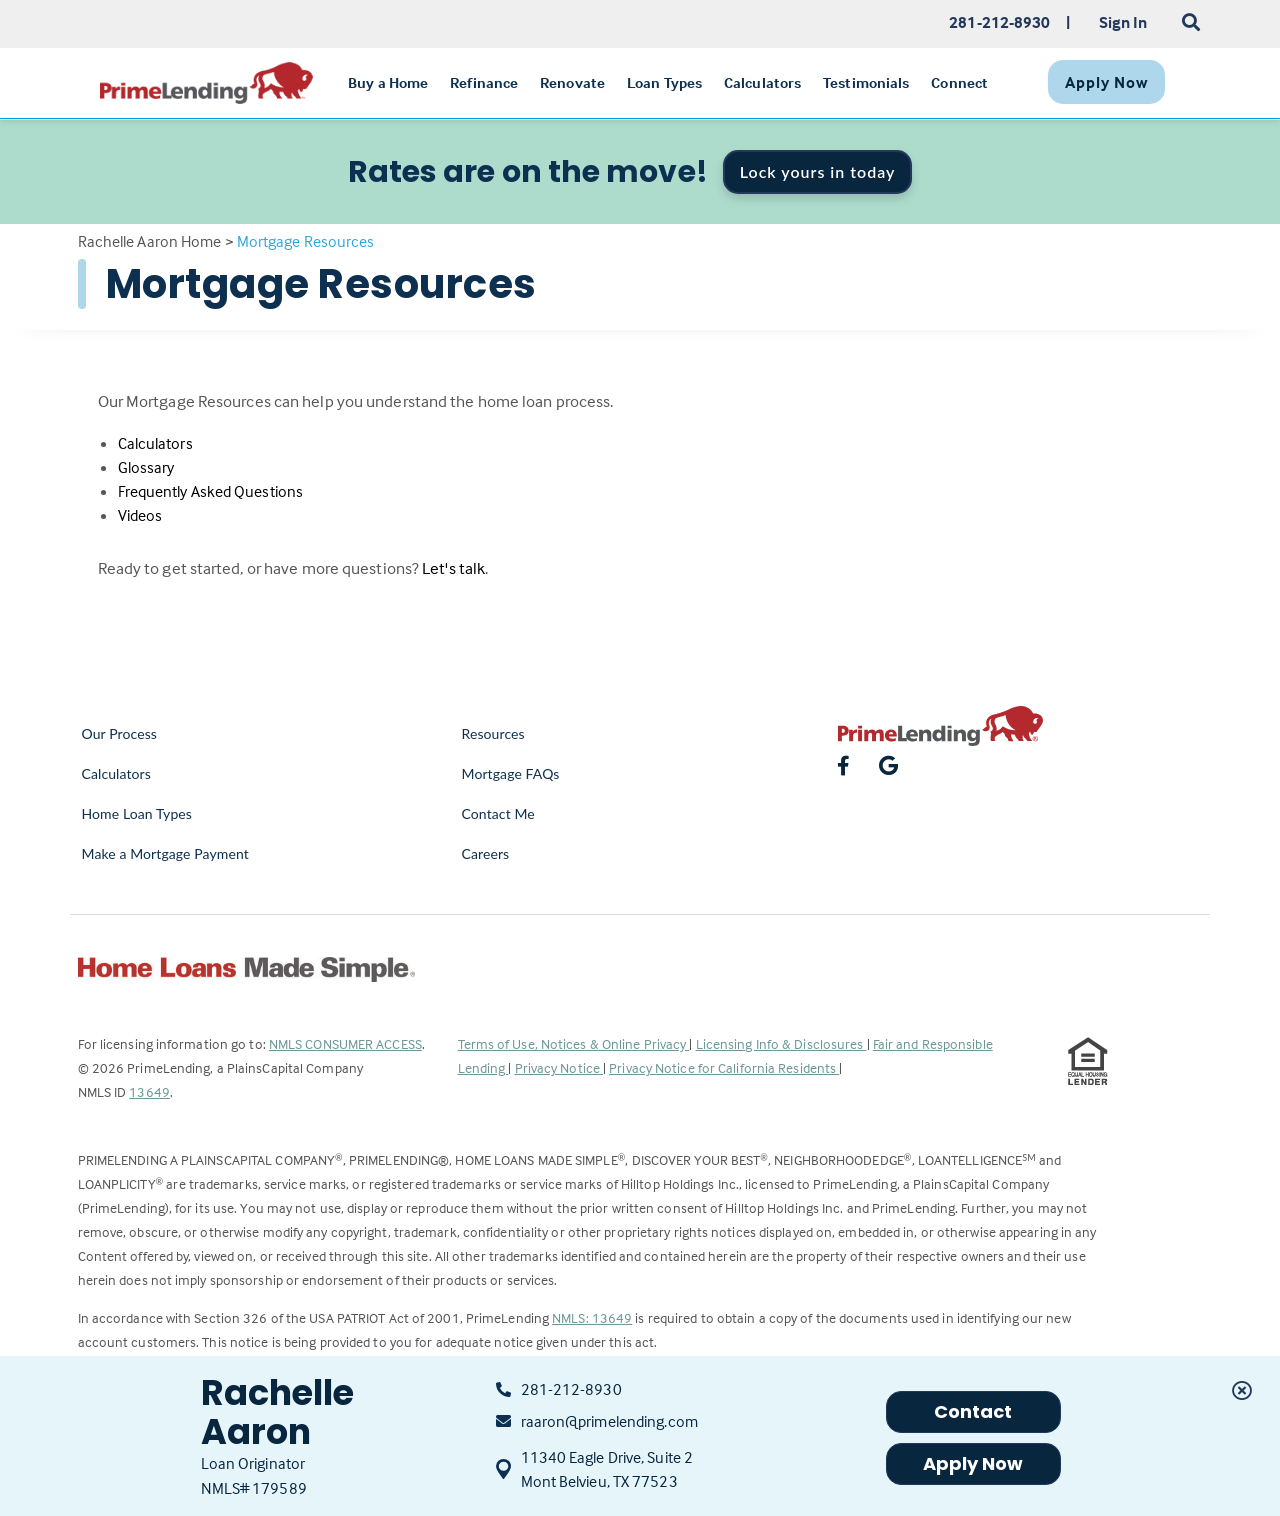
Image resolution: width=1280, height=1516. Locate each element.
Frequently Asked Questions (211, 491)
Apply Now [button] (973, 1463)
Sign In (1123, 22)
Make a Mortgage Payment (165, 853)
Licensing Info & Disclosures (781, 1043)
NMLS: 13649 (592, 1317)
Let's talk (453, 568)
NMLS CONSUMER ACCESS (345, 1043)
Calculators (155, 443)
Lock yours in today (818, 171)
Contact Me (498, 813)
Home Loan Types (137, 813)
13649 (149, 1091)
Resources (493, 733)
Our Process (120, 733)
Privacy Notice (559, 1067)
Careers (486, 853)
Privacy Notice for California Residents (724, 1067)
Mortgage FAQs (511, 773)
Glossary (146, 467)
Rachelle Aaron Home (150, 241)
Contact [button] (973, 1411)
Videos (140, 515)
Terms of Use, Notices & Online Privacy (574, 1043)
